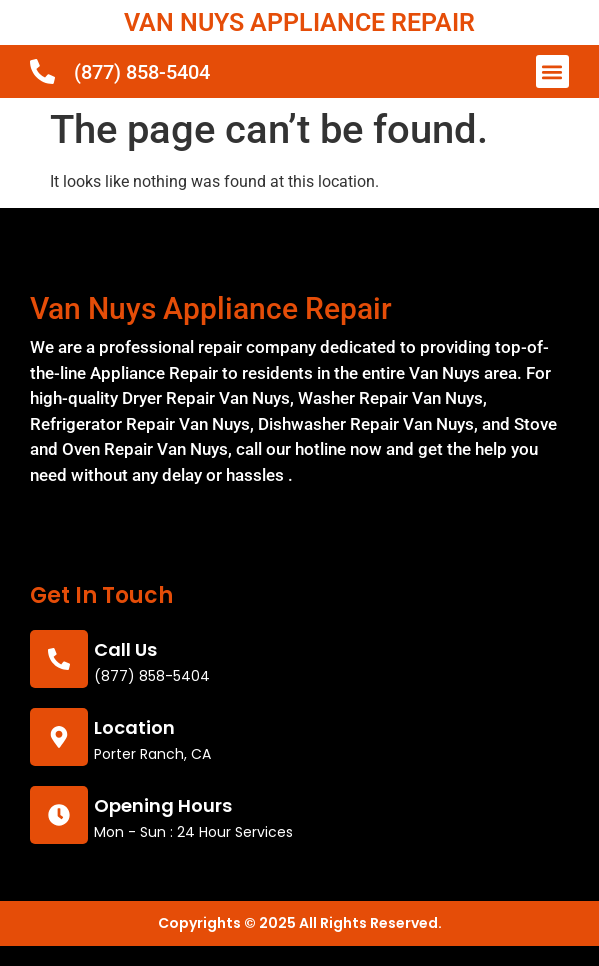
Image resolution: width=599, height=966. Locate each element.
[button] (552, 71)
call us (125, 649)
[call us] (59, 659)
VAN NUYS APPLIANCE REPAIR (299, 22)
